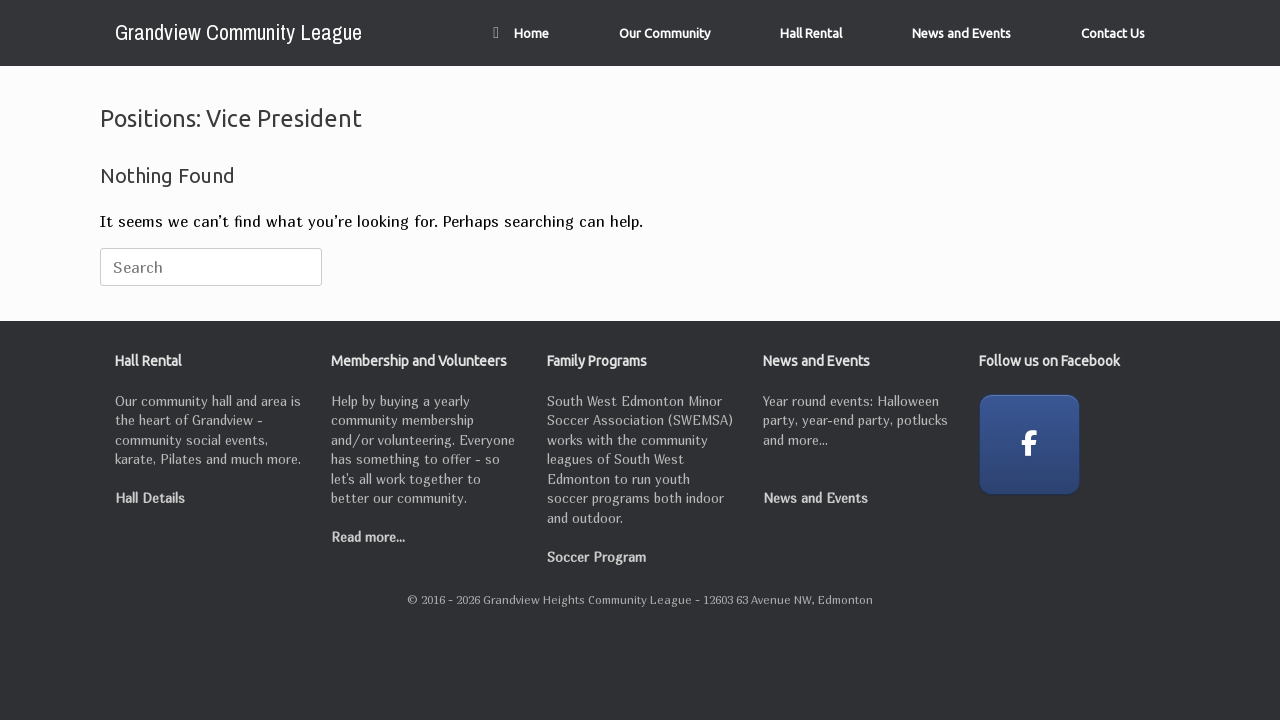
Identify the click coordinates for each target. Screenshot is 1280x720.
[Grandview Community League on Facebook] (1029, 444)
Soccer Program (596, 557)
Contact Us (1113, 33)
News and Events (961, 33)
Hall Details (150, 498)
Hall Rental (811, 33)
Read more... (368, 537)
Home (521, 33)
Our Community (664, 33)
